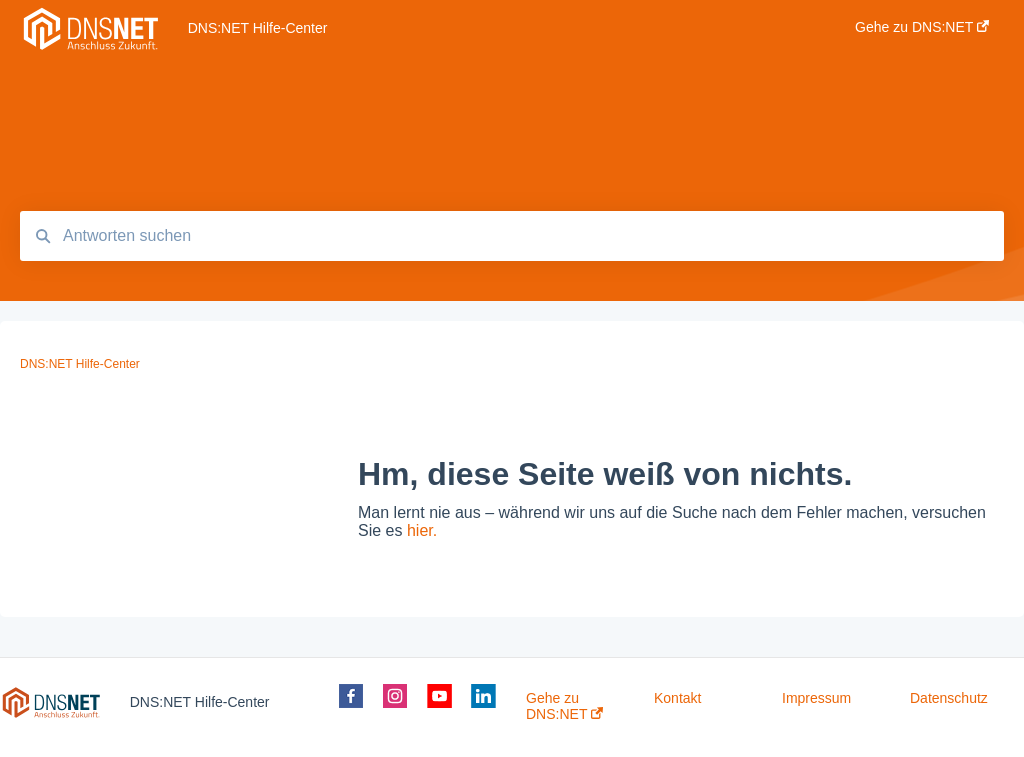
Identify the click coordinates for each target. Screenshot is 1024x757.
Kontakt (677, 698)
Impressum (816, 698)
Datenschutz (949, 698)
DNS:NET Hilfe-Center (258, 28)
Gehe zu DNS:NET (564, 706)
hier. (422, 530)
